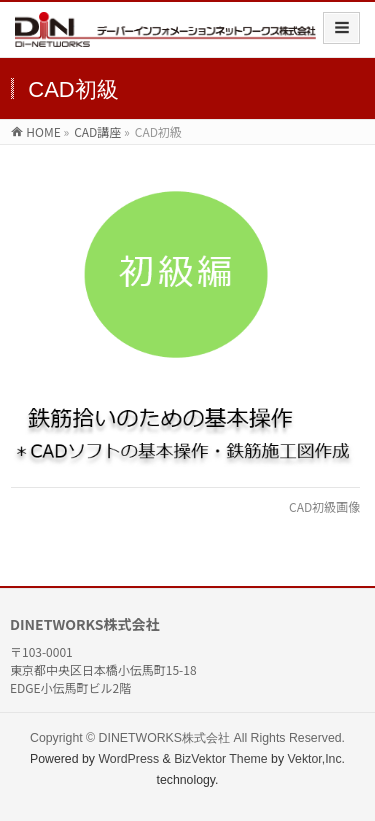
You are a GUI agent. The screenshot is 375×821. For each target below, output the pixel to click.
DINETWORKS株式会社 (164, 738)
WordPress (128, 759)
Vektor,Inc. (317, 759)
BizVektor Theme (221, 759)
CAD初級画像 (324, 506)
